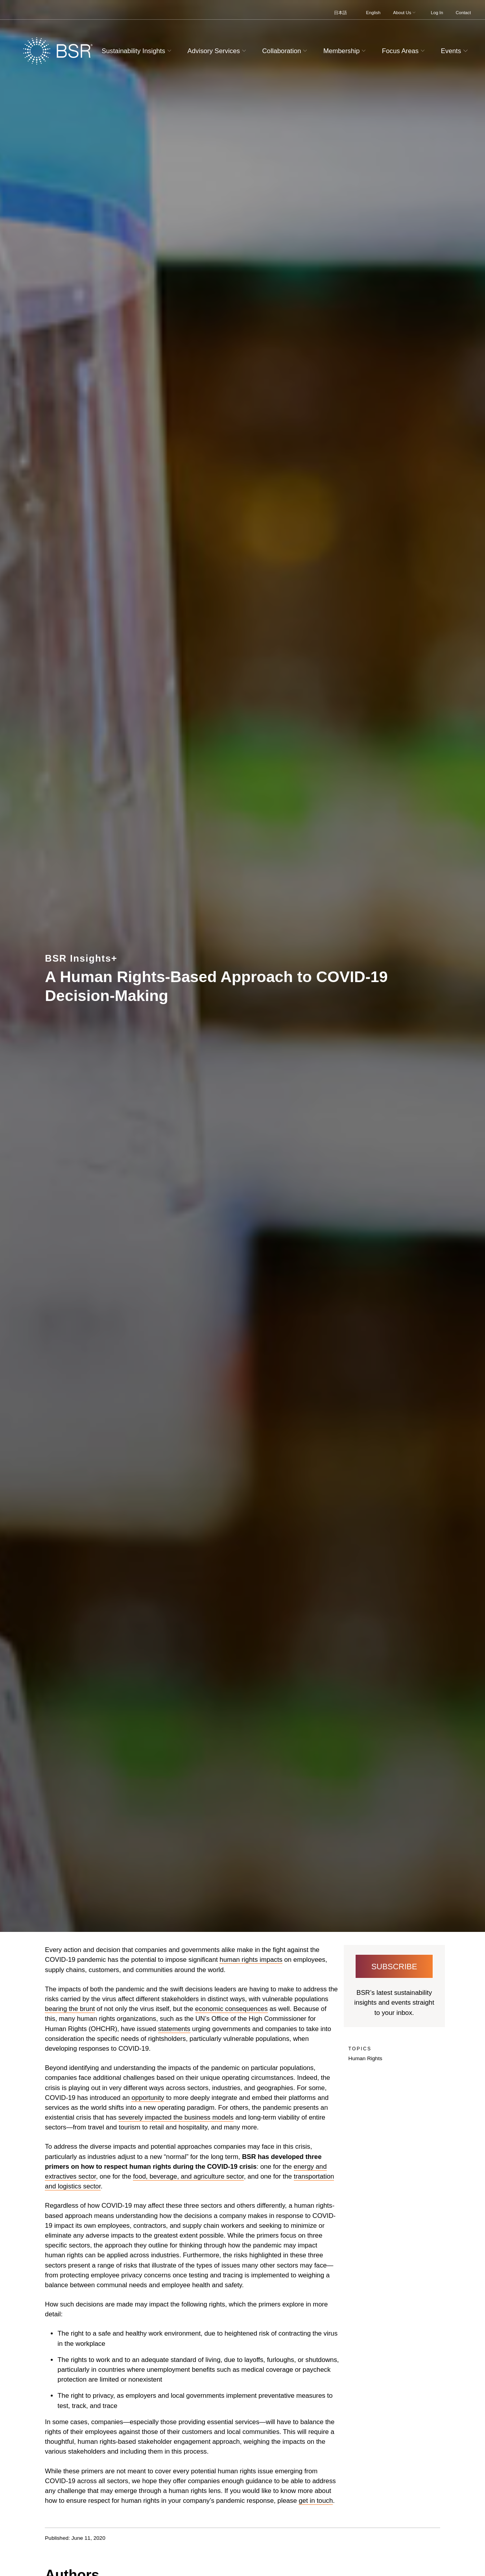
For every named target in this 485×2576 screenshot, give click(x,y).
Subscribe (394, 1966)
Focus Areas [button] (404, 51)
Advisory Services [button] (218, 51)
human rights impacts (250, 1959)
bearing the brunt (70, 2009)
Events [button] (455, 51)
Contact (463, 12)
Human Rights (365, 2058)
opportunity (147, 2097)
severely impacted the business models (176, 2117)
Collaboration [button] (285, 51)
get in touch (316, 2500)
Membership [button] (345, 51)
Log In (437, 12)
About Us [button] (405, 12)
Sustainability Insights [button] (137, 51)
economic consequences (231, 2009)
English (373, 12)
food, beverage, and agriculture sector (188, 2176)
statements (174, 2029)
